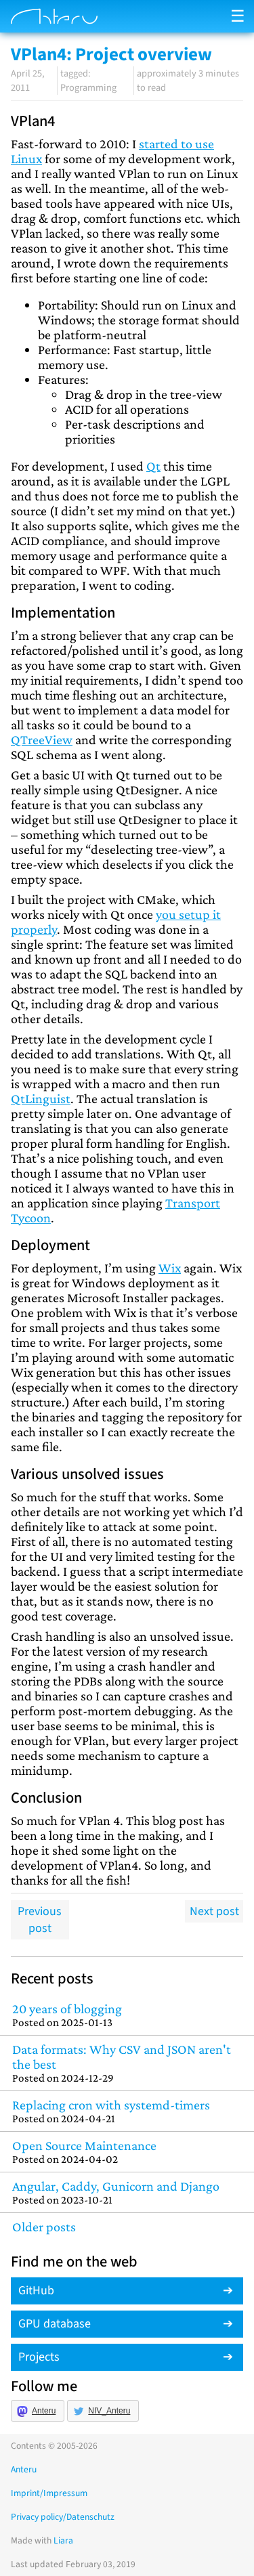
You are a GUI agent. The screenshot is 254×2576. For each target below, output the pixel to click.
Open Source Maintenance (127, 2152)
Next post (214, 1911)
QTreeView (41, 739)
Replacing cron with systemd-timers (127, 2111)
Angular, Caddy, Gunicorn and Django (127, 2192)
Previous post (40, 1920)
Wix (169, 1267)
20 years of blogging (127, 2015)
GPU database (54, 2323)
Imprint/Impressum (49, 2493)
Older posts (44, 2226)
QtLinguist (40, 1098)
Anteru (44, 2411)
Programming (88, 88)
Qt (153, 465)
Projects (39, 2356)
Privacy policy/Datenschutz (62, 2516)
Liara (63, 2540)
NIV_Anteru (109, 2411)
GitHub (36, 2290)
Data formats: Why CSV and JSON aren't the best (127, 2063)
